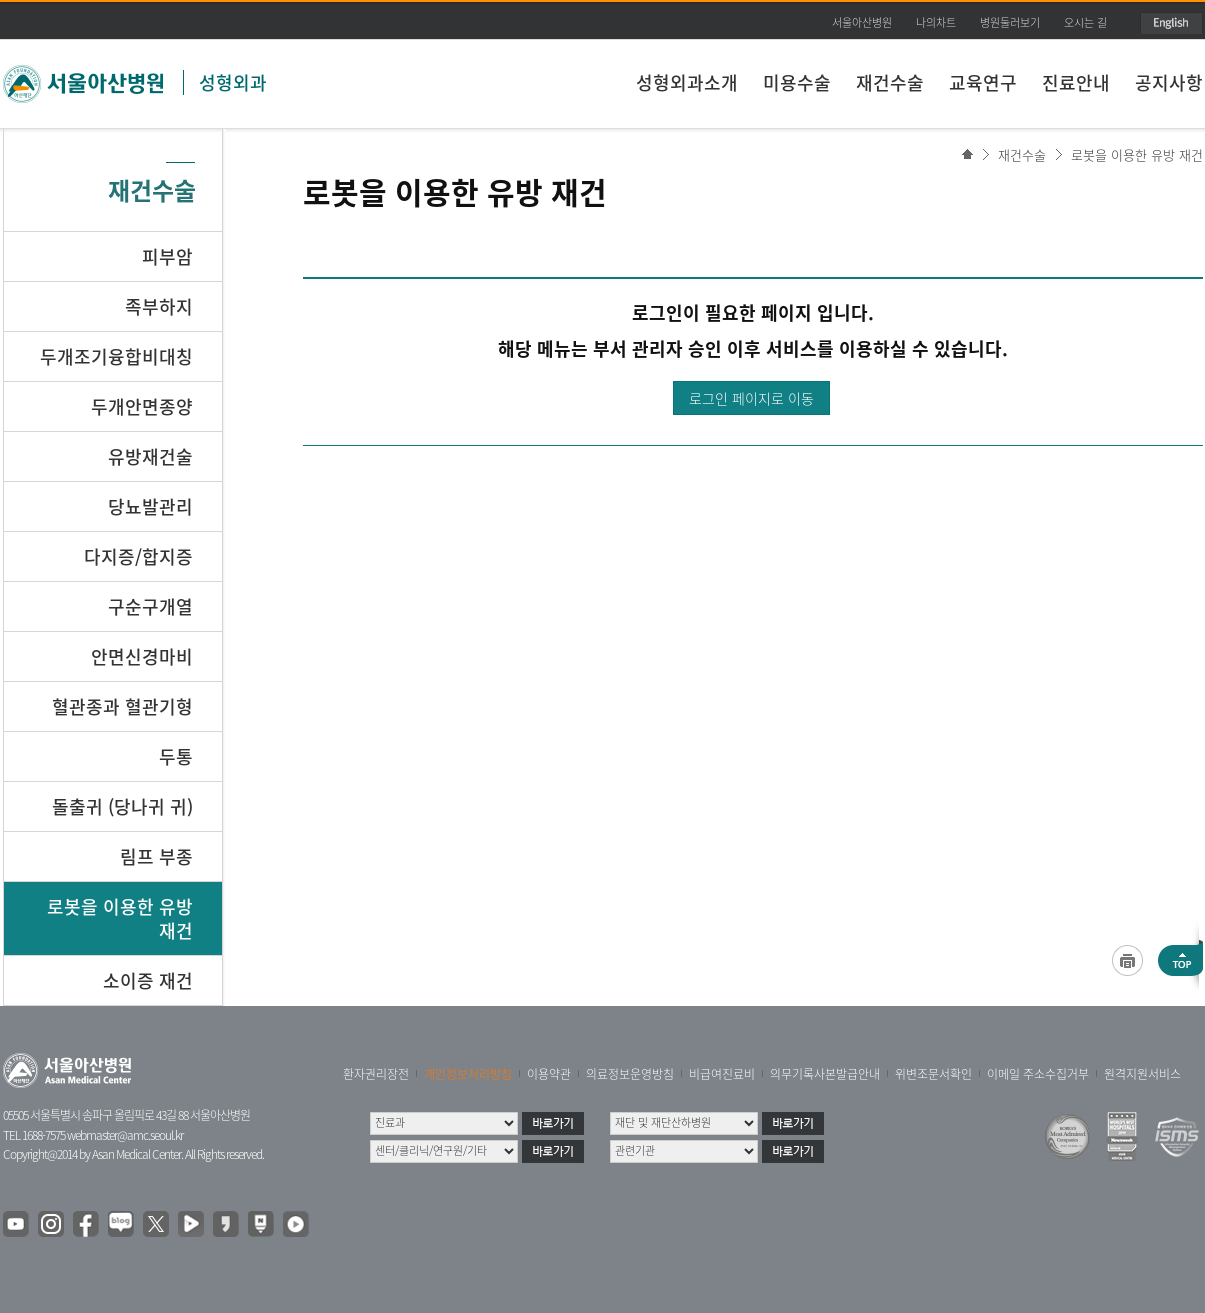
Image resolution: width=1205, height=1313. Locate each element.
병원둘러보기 (1010, 22)
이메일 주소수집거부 (1038, 1074)
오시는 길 (1085, 22)
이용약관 (549, 1074)
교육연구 (983, 82)
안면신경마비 (142, 656)
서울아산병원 (862, 22)
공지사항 (1169, 82)
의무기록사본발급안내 (825, 1074)
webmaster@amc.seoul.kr (125, 1135)
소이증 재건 (148, 980)
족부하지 (159, 306)
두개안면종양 (142, 406)
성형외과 (233, 82)
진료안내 (1076, 82)
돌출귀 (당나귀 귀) (122, 806)
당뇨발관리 (150, 506)
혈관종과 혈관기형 (122, 706)
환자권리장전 (376, 1074)
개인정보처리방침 (468, 1074)
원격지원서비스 (1142, 1074)
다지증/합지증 (138, 556)
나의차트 (936, 22)
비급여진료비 (722, 1074)
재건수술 (890, 82)
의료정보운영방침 (630, 1074)
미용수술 (797, 82)
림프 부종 (156, 856)
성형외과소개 (687, 82)
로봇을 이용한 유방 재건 (1137, 154)
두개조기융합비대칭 (116, 356)
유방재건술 (150, 456)
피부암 (167, 256)
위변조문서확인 (933, 1074)
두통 (176, 756)
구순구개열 (150, 606)
